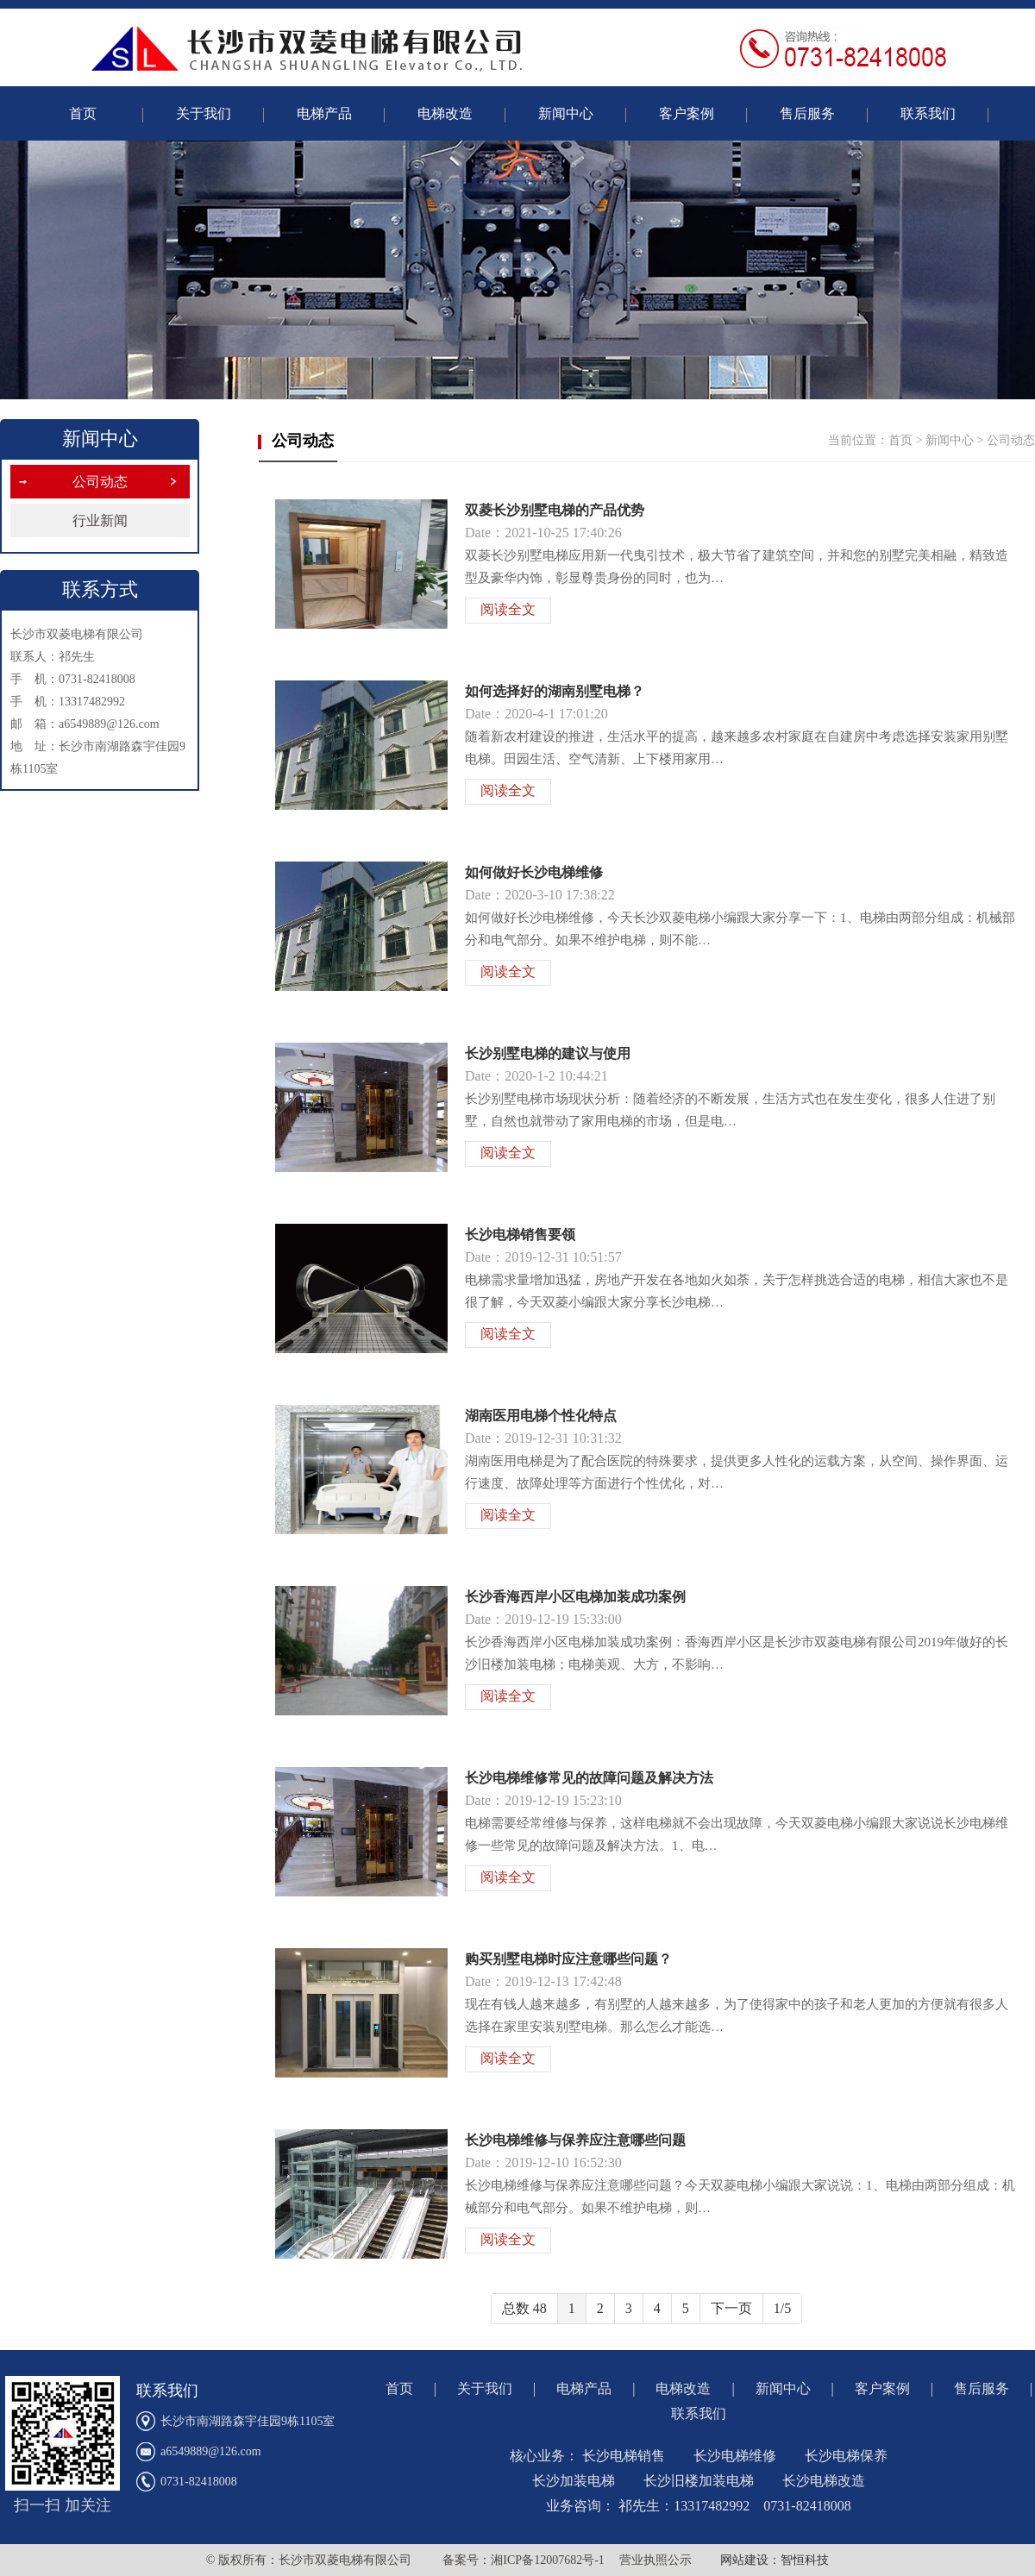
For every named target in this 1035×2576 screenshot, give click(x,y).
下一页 (731, 2308)
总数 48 (524, 2308)
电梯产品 (324, 113)
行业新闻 (100, 520)
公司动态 (100, 481)
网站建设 (744, 2560)
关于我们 (203, 113)
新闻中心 (565, 113)
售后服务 (807, 113)
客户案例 (686, 113)
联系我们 (928, 113)
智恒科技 (805, 2560)
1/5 (782, 2308)
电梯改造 (445, 113)
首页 (83, 113)
